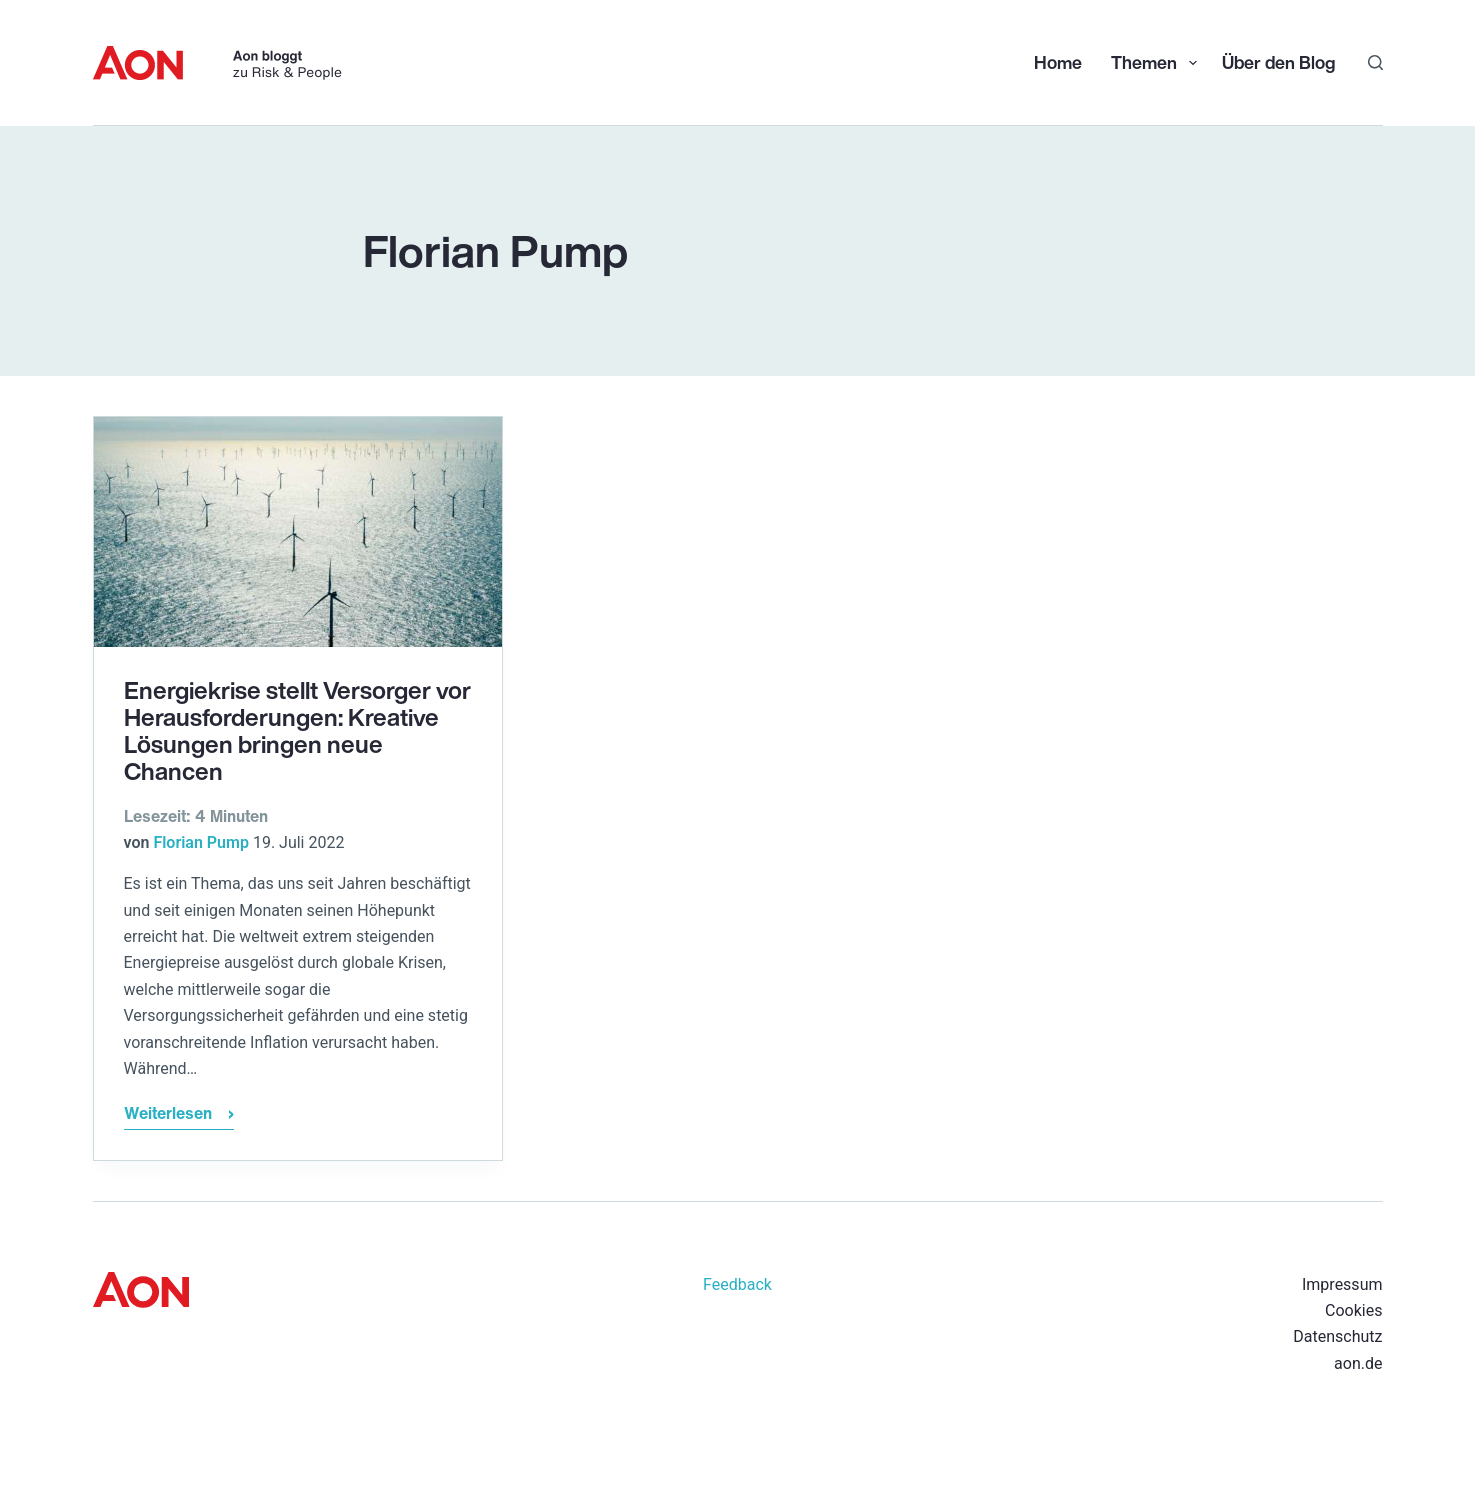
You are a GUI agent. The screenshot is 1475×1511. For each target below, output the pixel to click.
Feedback (737, 1284)
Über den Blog (1278, 62)
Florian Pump (201, 842)
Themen (1156, 62)
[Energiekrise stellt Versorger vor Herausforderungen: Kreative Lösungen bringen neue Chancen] (298, 532)
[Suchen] (1375, 62)
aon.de (1358, 1363)
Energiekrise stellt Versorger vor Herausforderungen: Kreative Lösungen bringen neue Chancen (297, 730)
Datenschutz (1337, 1336)
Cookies (1353, 1310)
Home (1058, 62)
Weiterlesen (179, 1115)
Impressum (1342, 1284)
